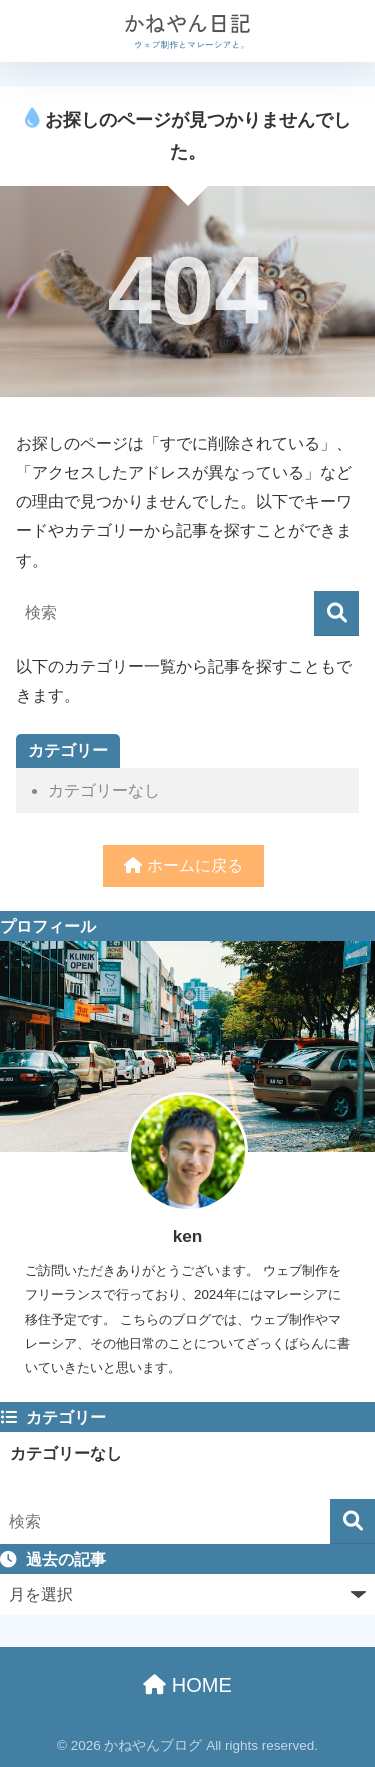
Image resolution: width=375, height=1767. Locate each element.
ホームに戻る (183, 865)
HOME (187, 1685)
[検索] (336, 613)
